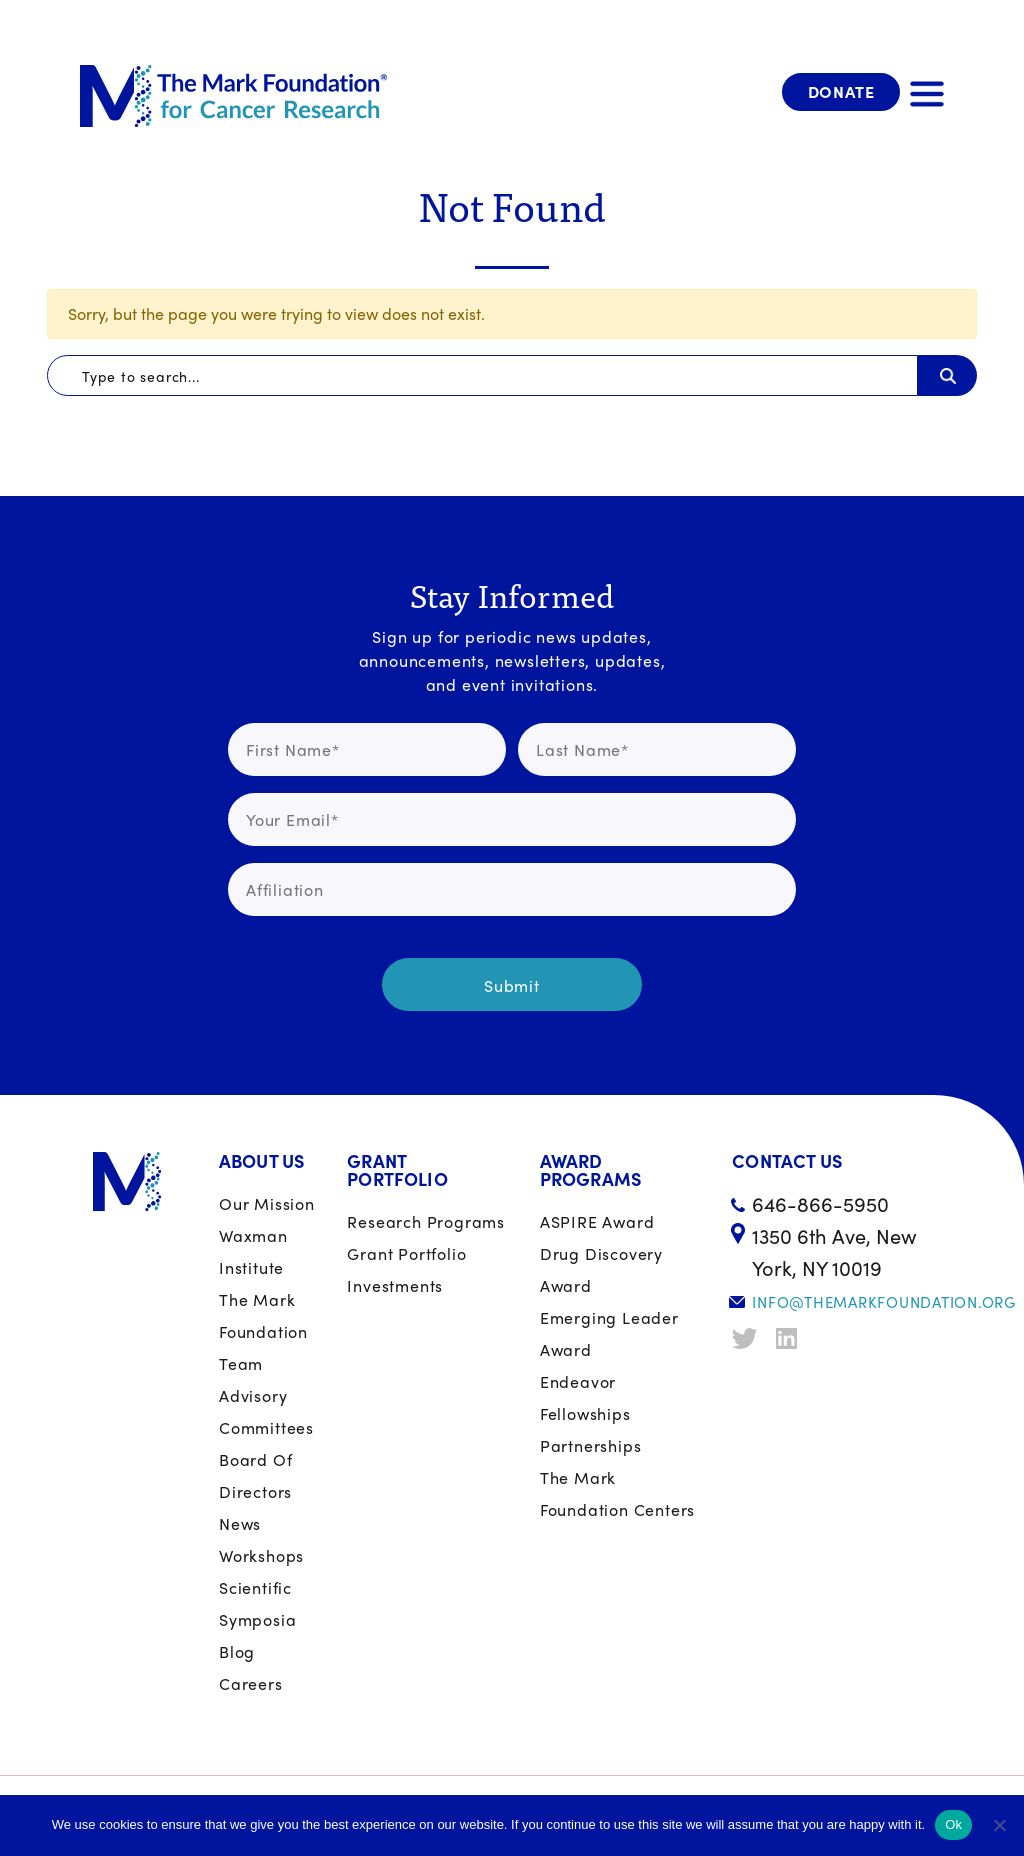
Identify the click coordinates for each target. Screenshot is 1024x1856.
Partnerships (591, 1445)
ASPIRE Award (597, 1221)
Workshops (261, 1555)
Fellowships (585, 1413)
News (240, 1523)
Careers (251, 1683)
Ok (953, 1824)
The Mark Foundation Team (263, 1331)
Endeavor (578, 1381)
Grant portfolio (406, 1253)
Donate (841, 91)
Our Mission (267, 1203)
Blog (237, 1651)
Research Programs (426, 1221)
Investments (395, 1285)
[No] (999, 1825)
